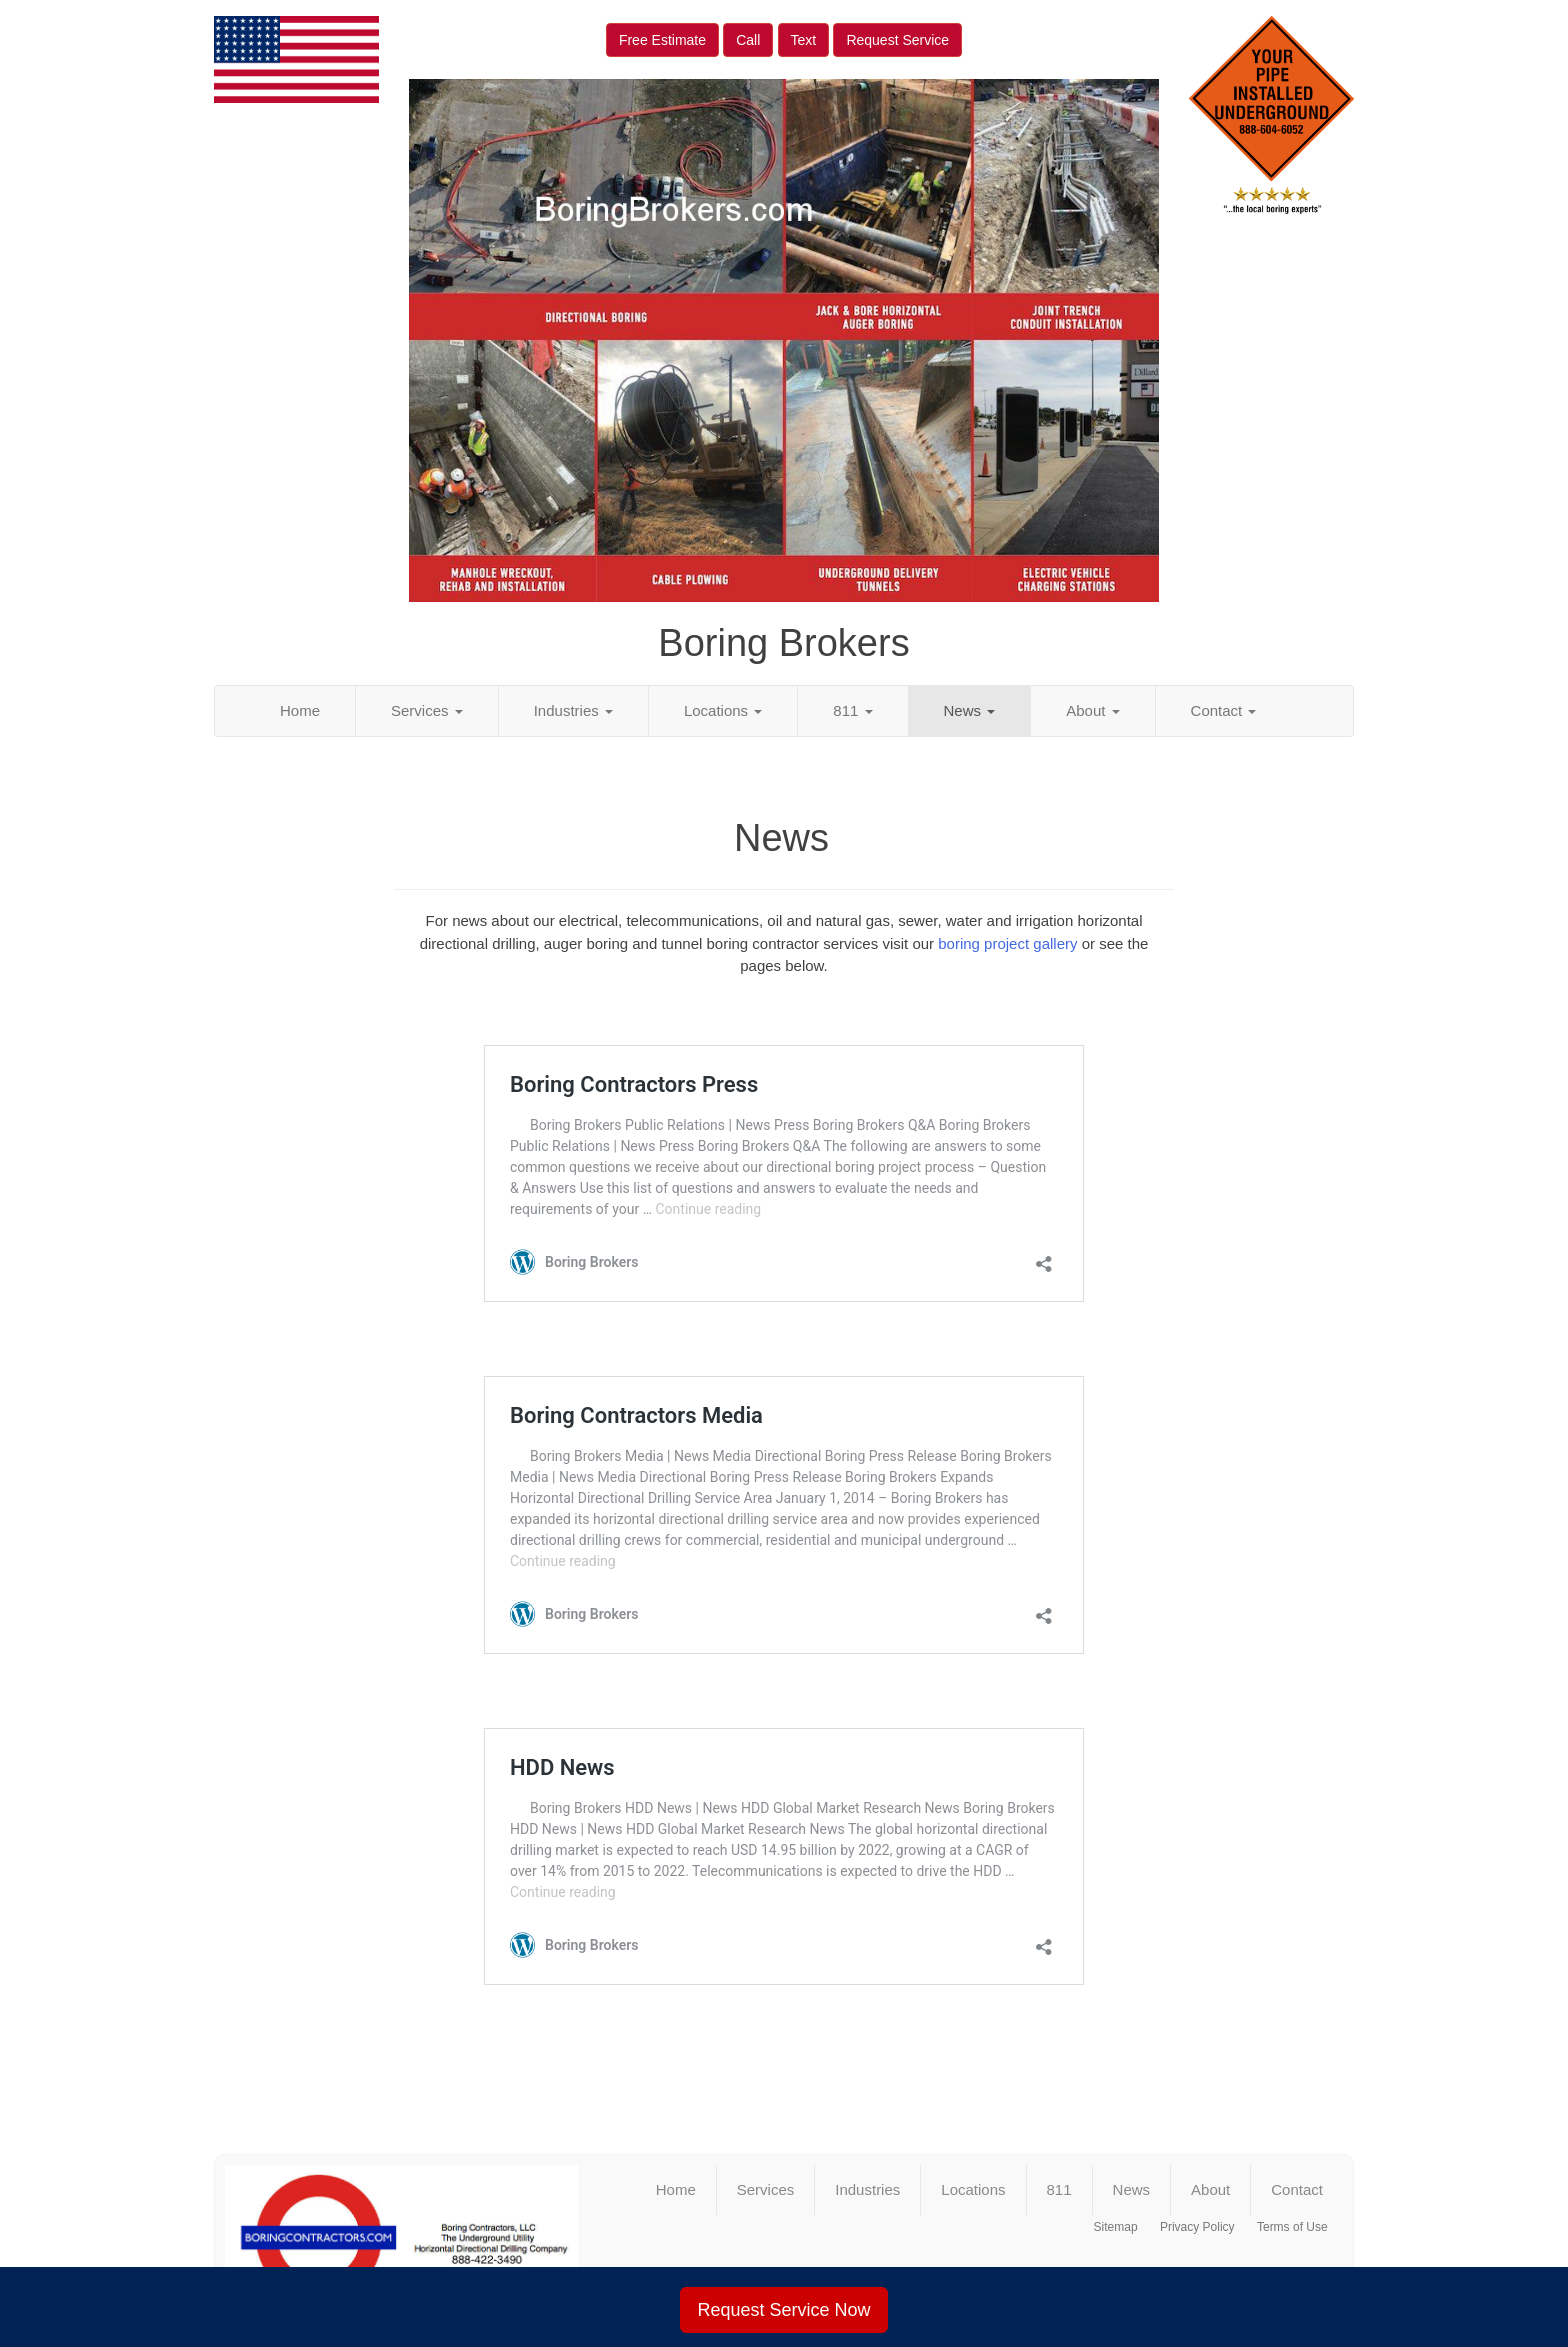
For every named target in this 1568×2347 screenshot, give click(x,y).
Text (804, 40)
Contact (1224, 710)
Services (427, 710)
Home (300, 710)
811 (852, 710)
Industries (573, 710)
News (970, 710)
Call (748, 40)
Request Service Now (783, 2310)
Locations (723, 710)
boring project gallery (1007, 943)
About (1092, 710)
